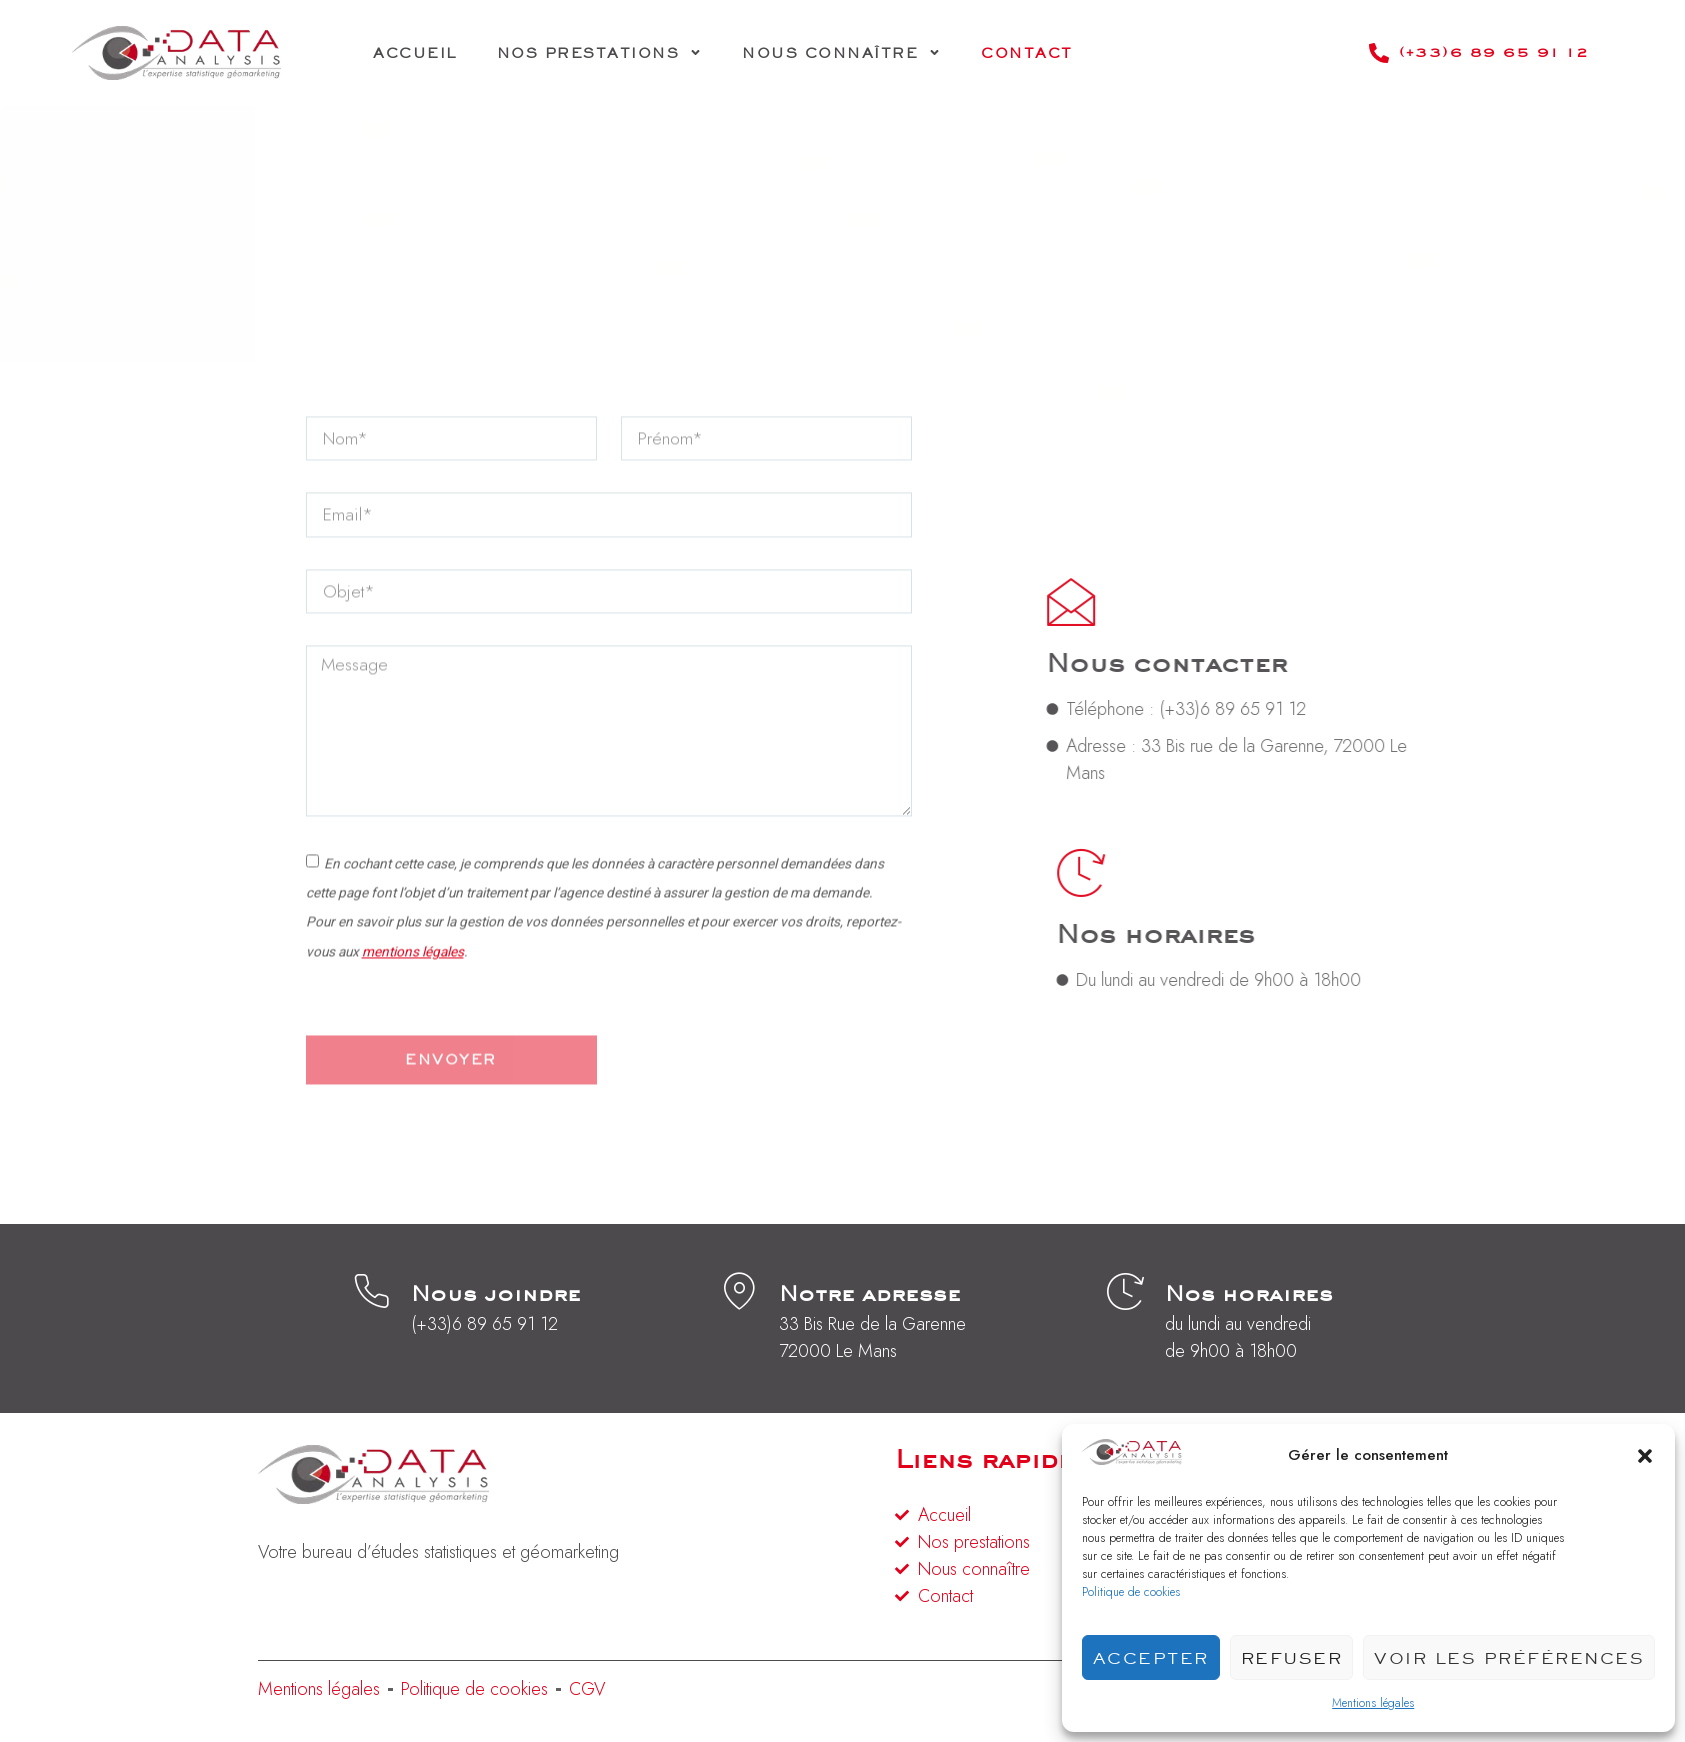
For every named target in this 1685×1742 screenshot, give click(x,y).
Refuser (1292, 1658)
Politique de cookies (1131, 1592)
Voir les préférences (1509, 1658)
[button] (1645, 1456)
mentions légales (413, 1009)
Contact (1027, 53)
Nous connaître (841, 52)
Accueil (415, 53)
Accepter (1151, 1658)
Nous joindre (496, 1297)
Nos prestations (600, 52)
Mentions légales (1373, 1703)
